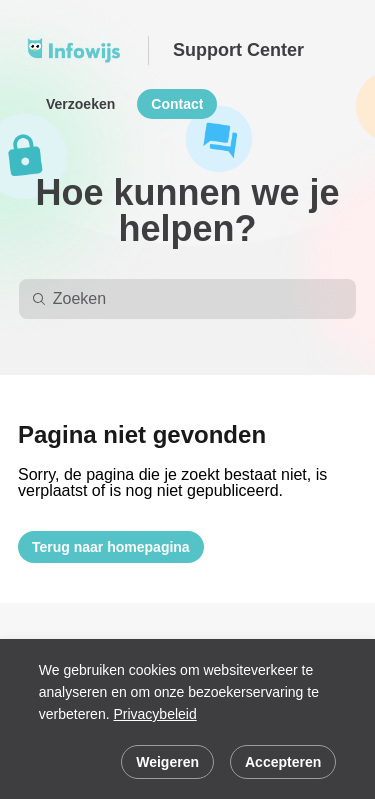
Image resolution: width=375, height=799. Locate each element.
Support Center (238, 50)
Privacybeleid (154, 714)
